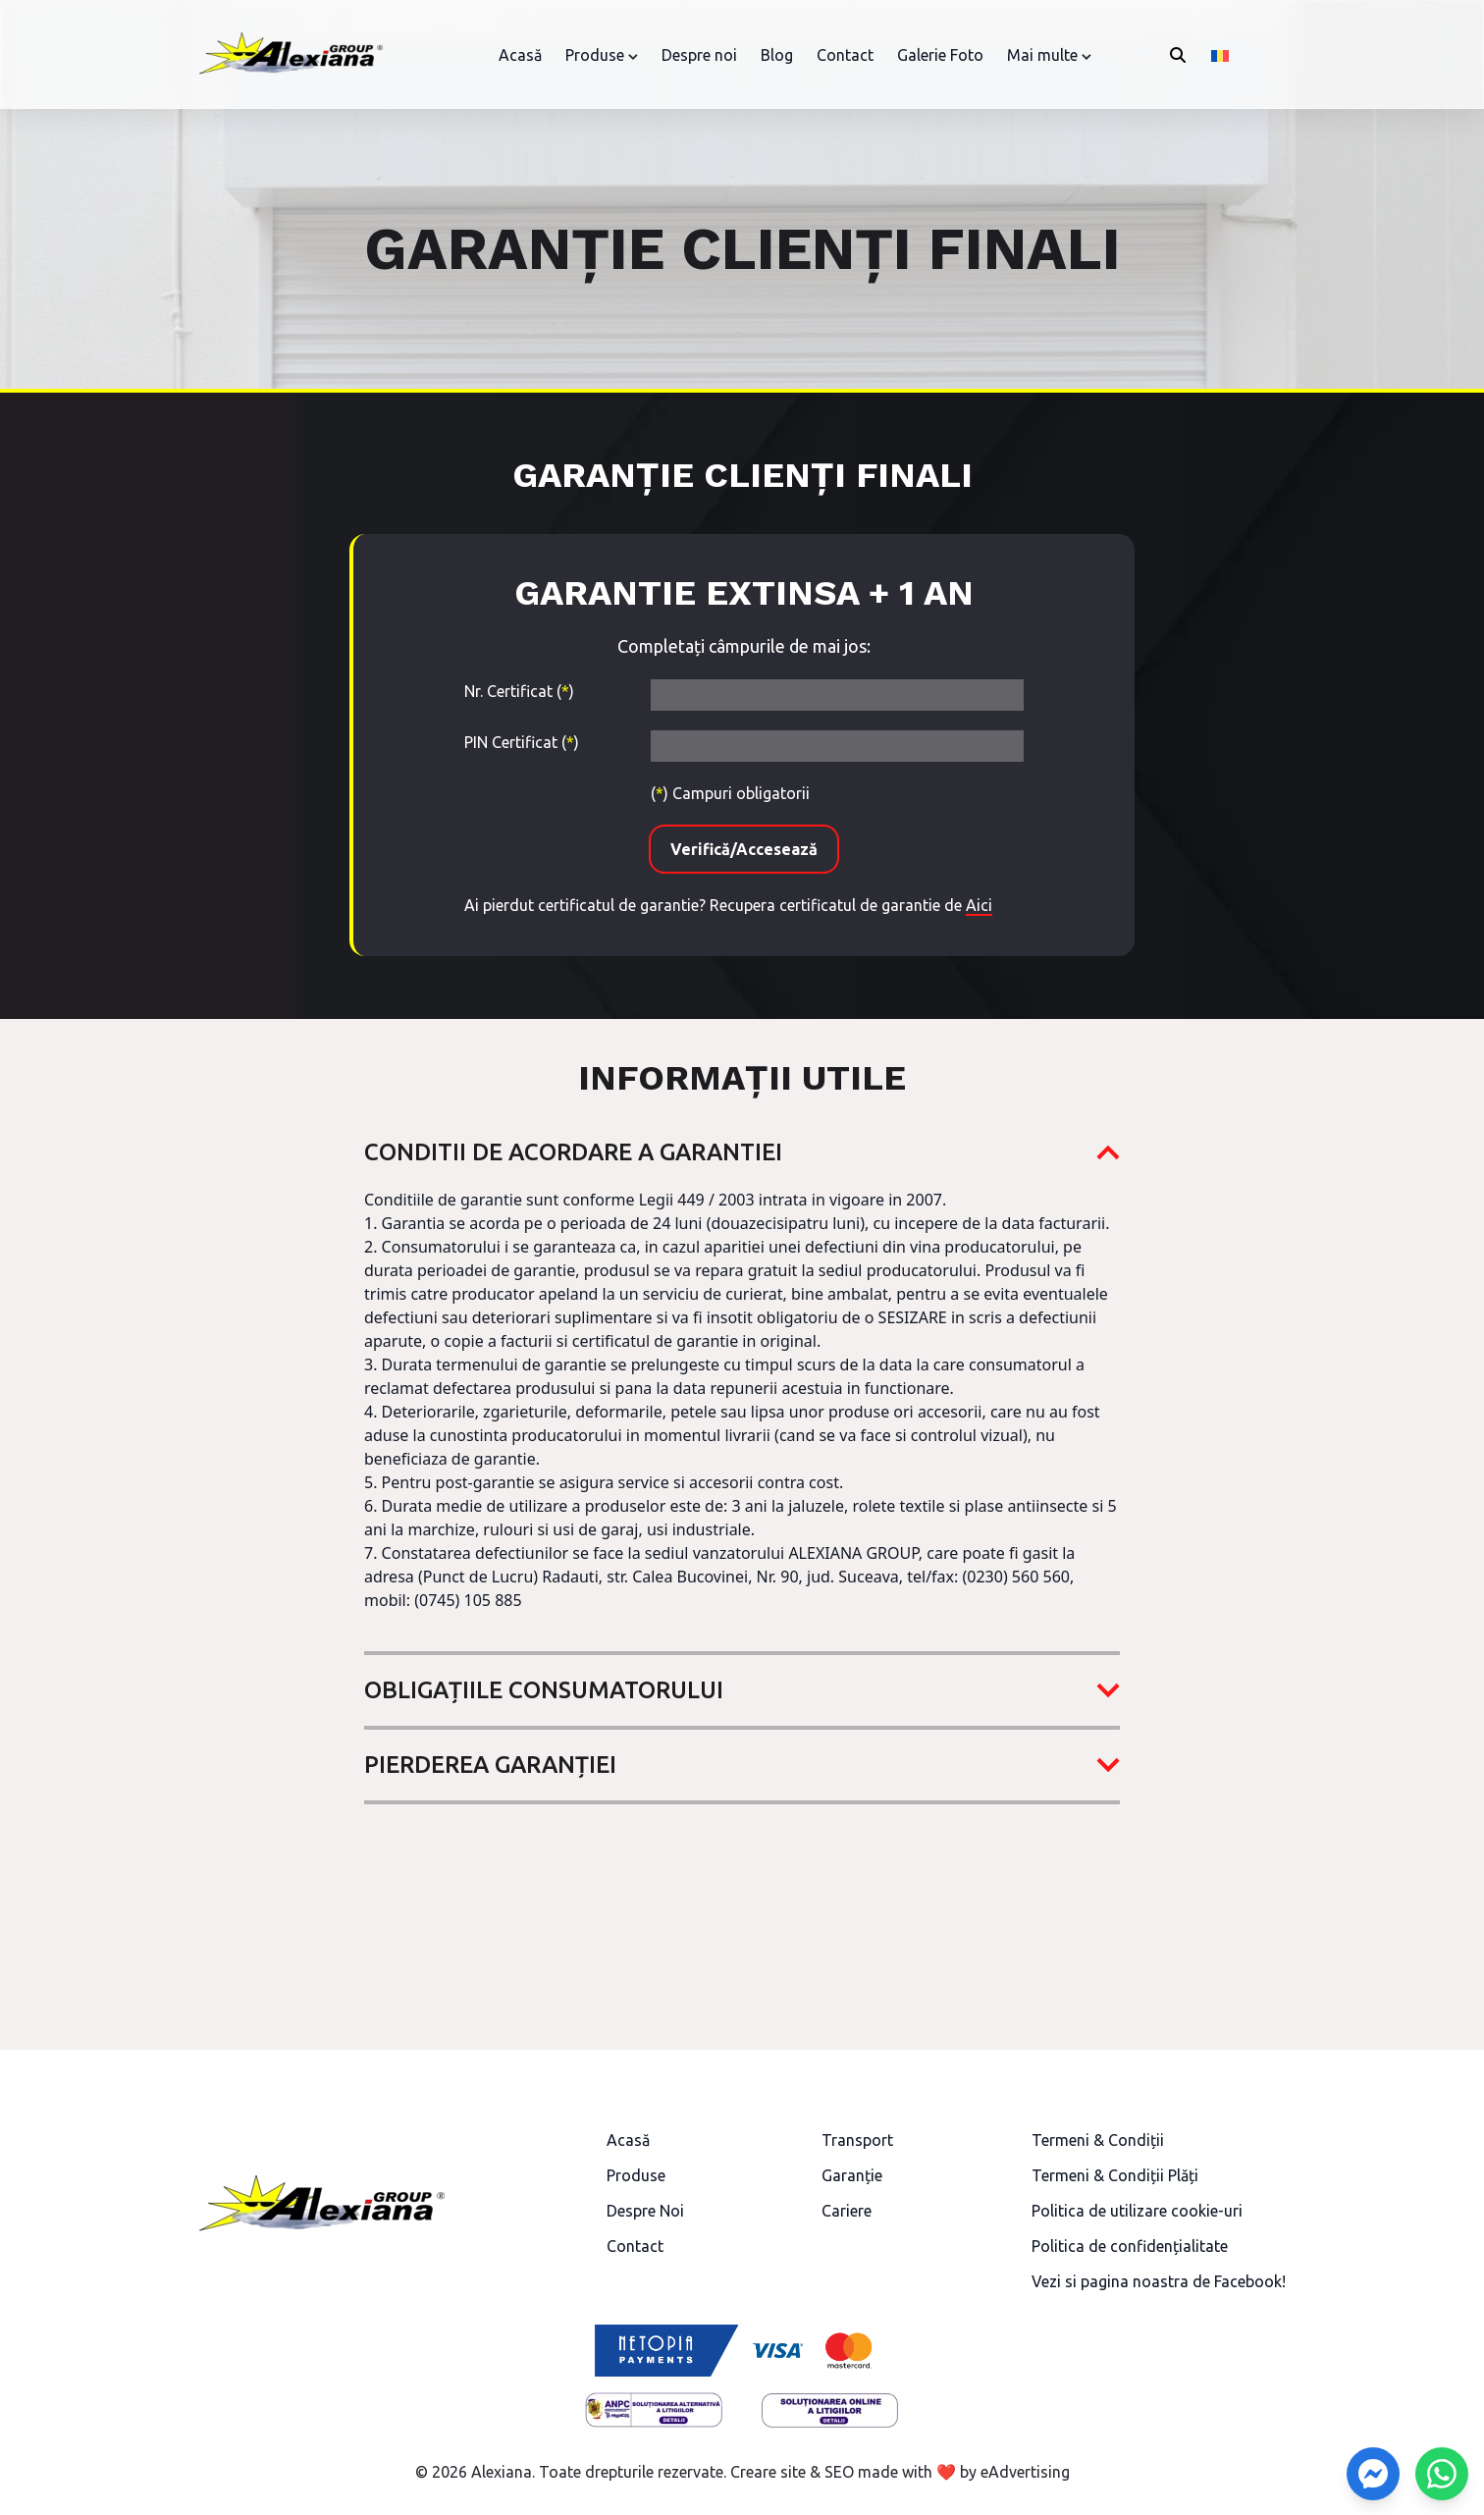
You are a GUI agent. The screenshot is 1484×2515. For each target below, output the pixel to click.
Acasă (520, 55)
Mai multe (1042, 55)
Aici (979, 905)
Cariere (847, 2211)
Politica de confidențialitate (1130, 2246)
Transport (857, 2140)
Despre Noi (645, 2211)
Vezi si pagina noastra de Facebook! (1159, 2281)
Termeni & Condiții (1098, 2140)
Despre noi (699, 55)
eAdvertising (1025, 2472)
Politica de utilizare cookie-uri (1137, 2211)
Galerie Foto (940, 55)
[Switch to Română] (1220, 54)
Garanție (852, 2175)
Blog (777, 55)
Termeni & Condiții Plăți (1115, 2175)
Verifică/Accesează (744, 849)
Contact (845, 55)
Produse (594, 55)
